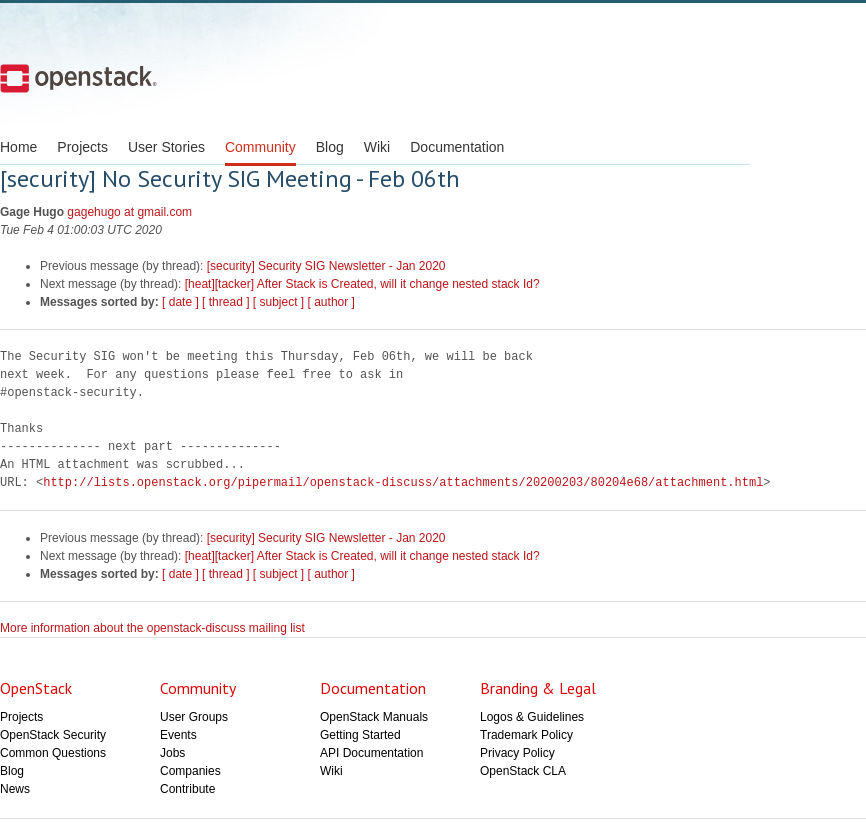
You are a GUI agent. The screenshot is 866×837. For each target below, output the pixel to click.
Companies (190, 771)
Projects (82, 147)
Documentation (457, 147)
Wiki (377, 147)
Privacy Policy (517, 753)
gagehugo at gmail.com (129, 212)
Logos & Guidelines (532, 717)
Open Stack (78, 78)
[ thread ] (225, 302)
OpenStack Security (53, 735)
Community (260, 147)
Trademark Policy (526, 735)
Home (18, 147)
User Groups (194, 717)
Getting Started (360, 735)
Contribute (187, 789)
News (15, 789)
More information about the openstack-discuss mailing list (152, 628)
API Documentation (371, 753)
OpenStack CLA (523, 771)
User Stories (166, 147)
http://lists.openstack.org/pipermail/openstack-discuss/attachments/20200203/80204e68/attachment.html (403, 482)
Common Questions (53, 753)
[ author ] (331, 302)
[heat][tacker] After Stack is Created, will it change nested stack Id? (362, 284)
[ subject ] (278, 302)
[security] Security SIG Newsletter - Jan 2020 (326, 266)
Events (178, 735)
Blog (330, 147)
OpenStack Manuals (374, 717)
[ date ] (180, 302)
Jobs (172, 753)
